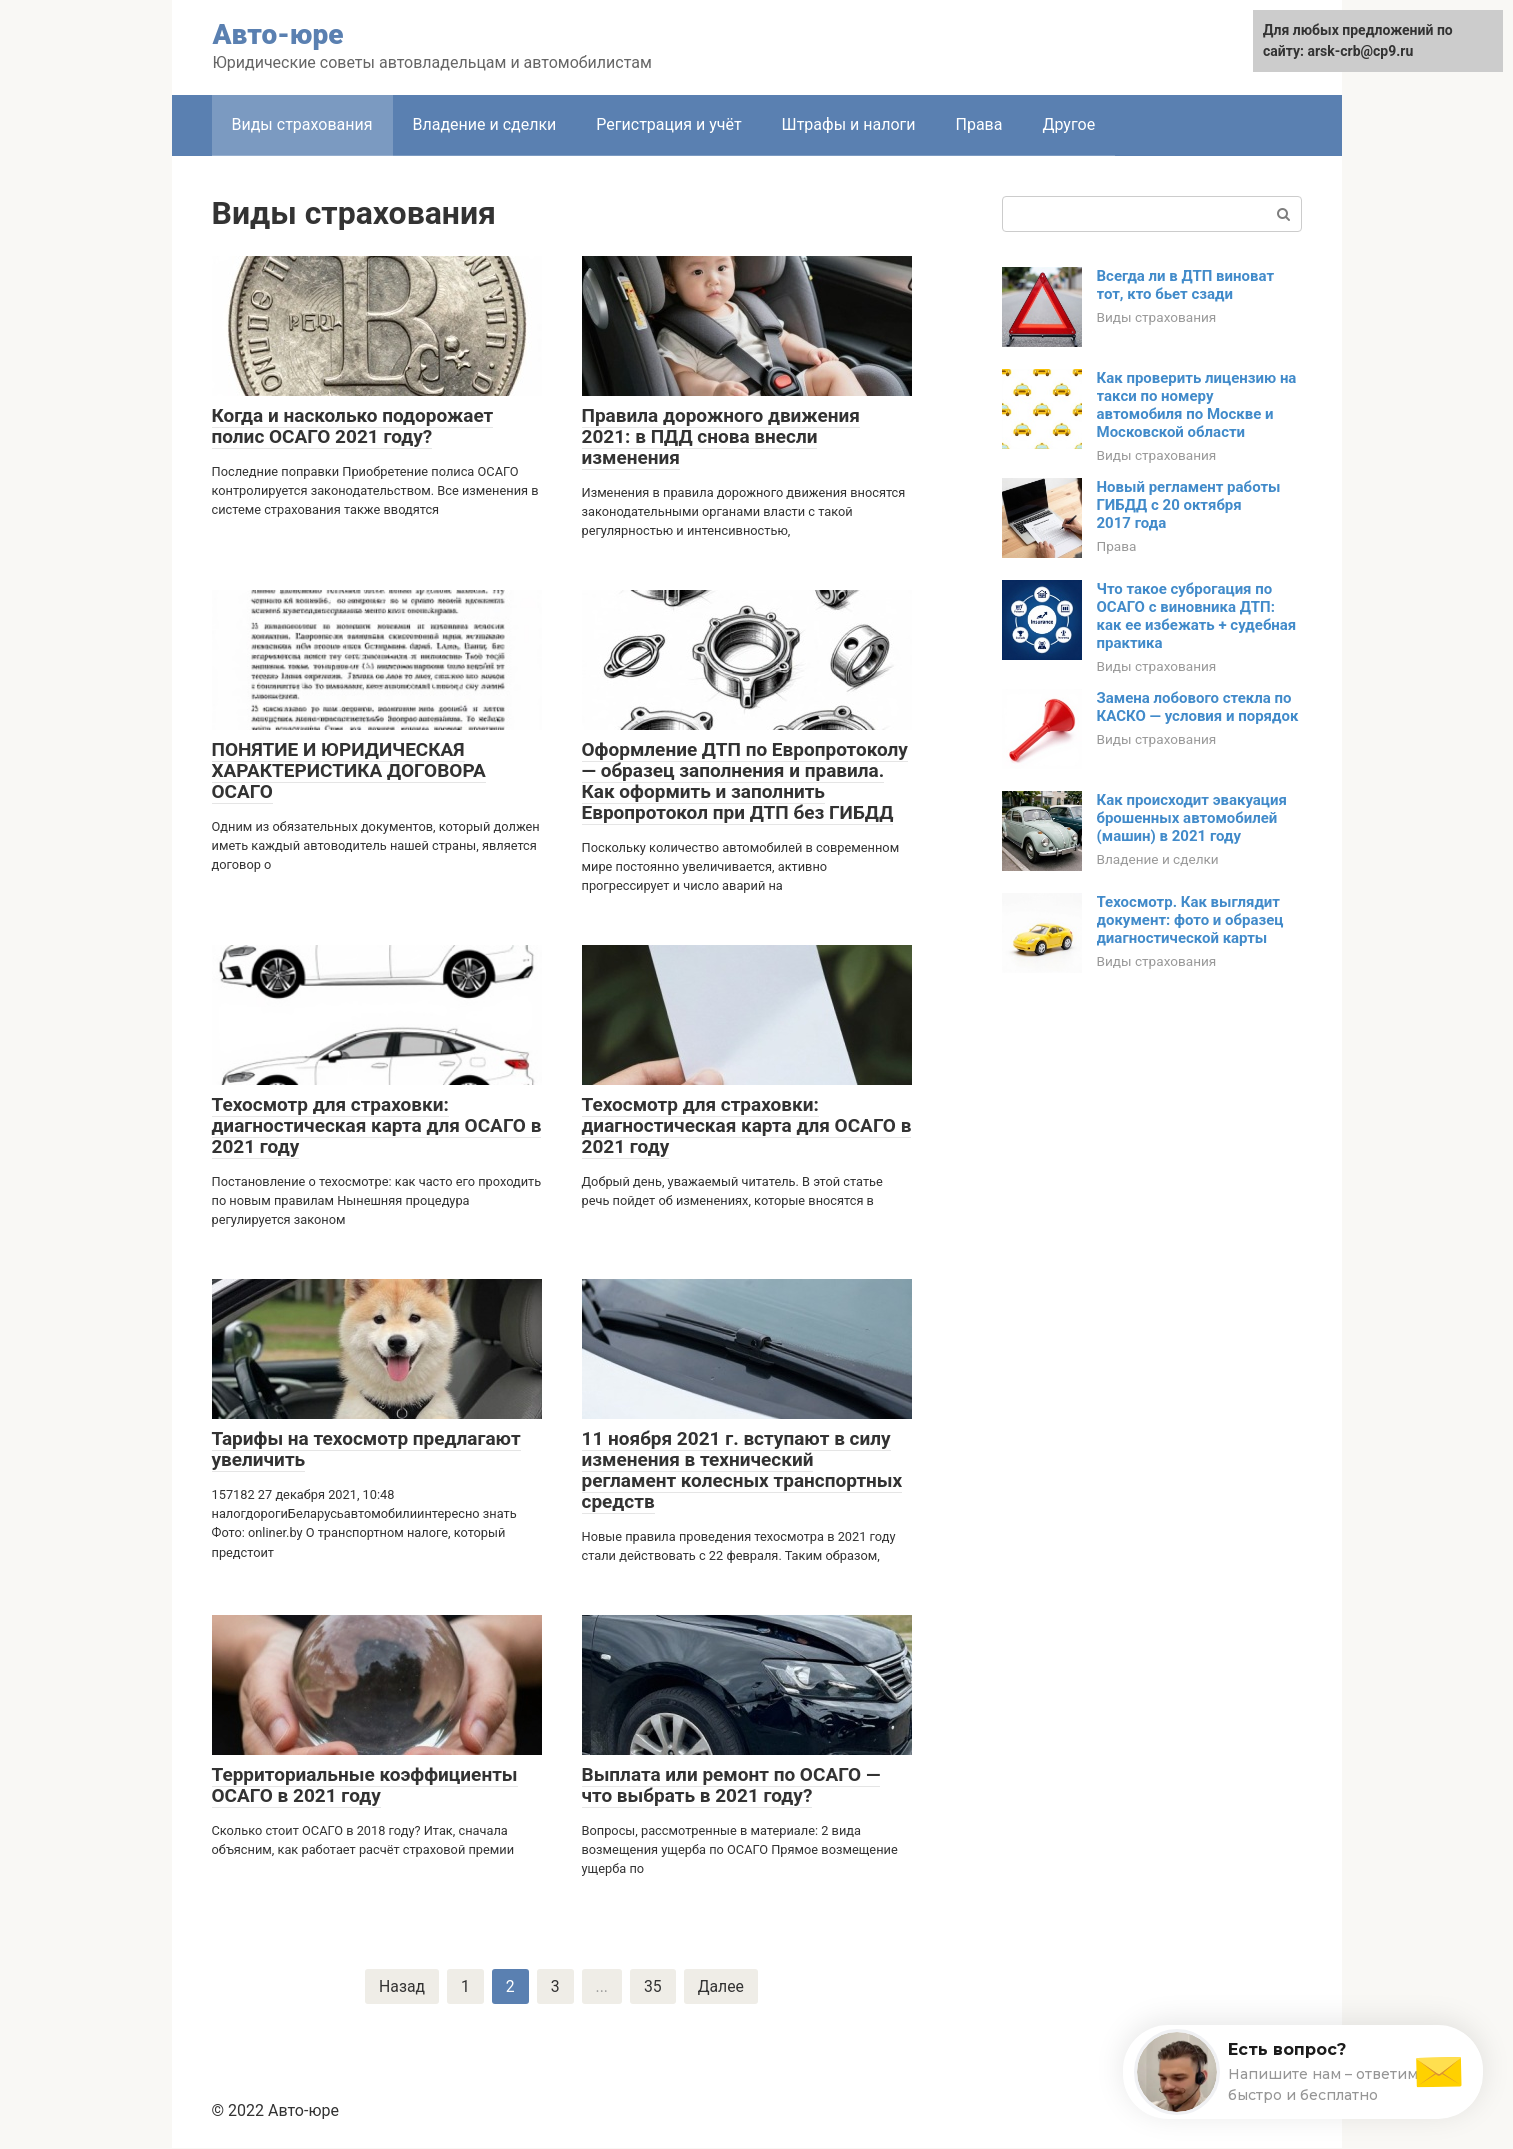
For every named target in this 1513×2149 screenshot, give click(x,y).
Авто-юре (278, 34)
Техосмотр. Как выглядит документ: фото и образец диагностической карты (1190, 920)
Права (978, 124)
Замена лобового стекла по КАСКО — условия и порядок (1198, 707)
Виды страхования (302, 124)
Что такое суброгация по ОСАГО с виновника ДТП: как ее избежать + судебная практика (1197, 616)
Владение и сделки (485, 124)
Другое (1068, 124)
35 (653, 1986)
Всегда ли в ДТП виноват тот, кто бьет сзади (1186, 285)
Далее (721, 1986)
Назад (401, 1986)
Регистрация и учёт (668, 124)
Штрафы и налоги (849, 124)
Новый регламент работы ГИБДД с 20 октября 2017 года (1189, 505)
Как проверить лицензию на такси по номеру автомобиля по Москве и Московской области (1197, 405)
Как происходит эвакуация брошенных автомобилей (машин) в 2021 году (1192, 818)
